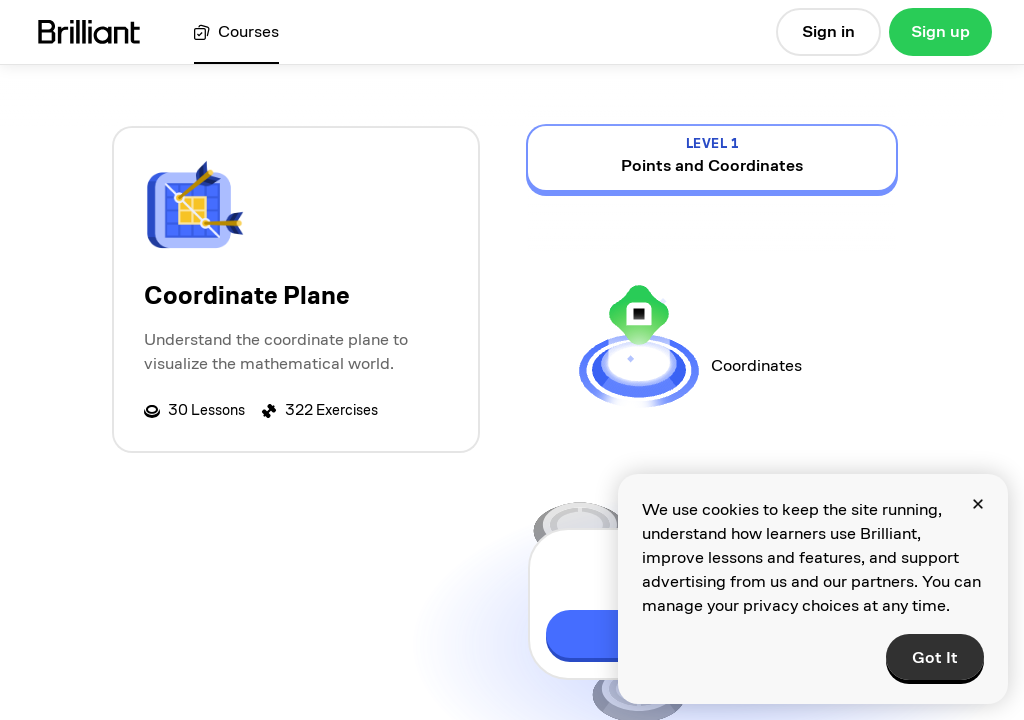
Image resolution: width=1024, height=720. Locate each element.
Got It (935, 657)
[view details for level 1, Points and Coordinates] (712, 158)
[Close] (978, 504)
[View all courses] (236, 32)
